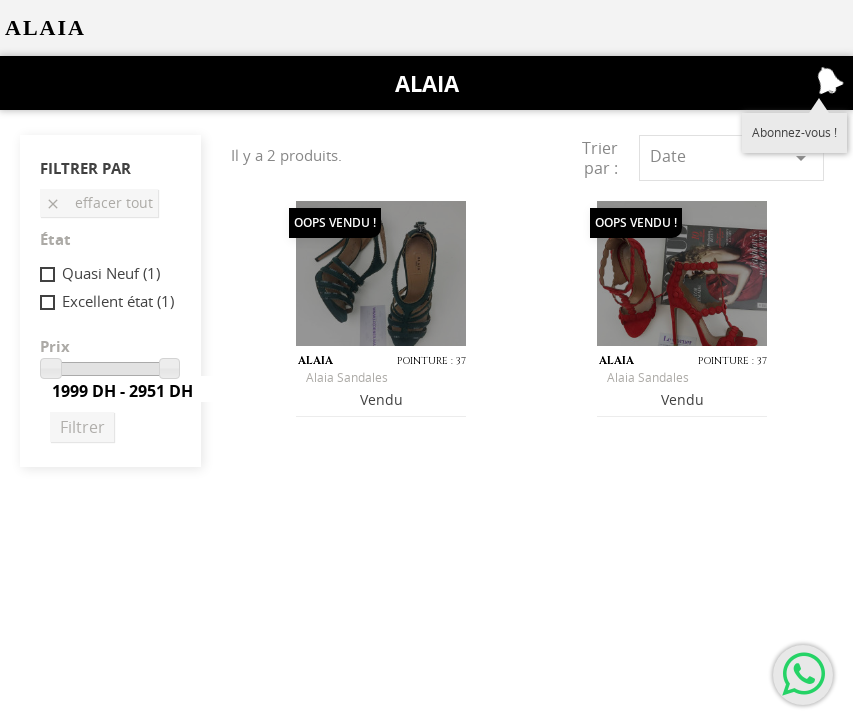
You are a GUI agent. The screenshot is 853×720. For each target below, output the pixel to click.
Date (731, 157)
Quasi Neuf (111, 273)
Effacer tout (99, 202)
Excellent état (118, 301)
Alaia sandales (648, 377)
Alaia (427, 83)
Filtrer (82, 427)
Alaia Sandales (347, 377)
